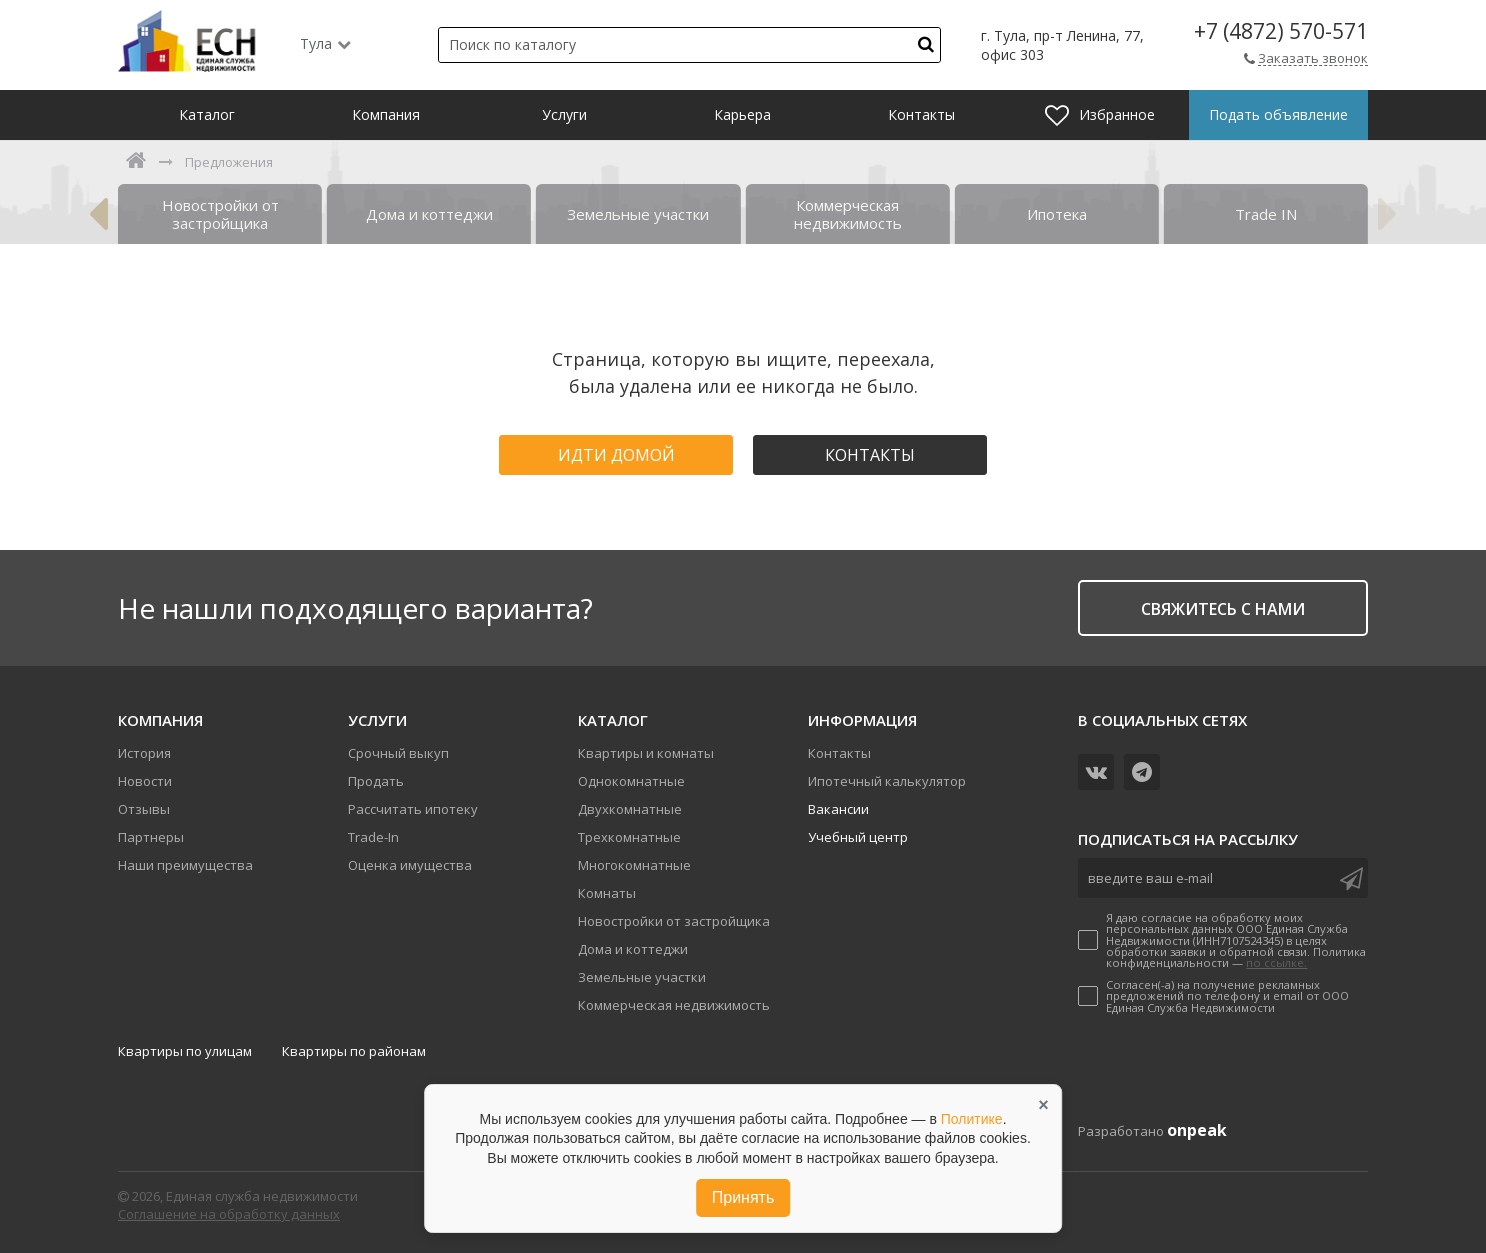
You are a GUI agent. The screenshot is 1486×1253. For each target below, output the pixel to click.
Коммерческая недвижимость (674, 1005)
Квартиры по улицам (185, 1051)
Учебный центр (858, 837)
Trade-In (373, 837)
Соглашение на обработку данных (229, 1214)
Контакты (870, 455)
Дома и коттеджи (633, 949)
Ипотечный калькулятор (887, 781)
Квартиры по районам (354, 1051)
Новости (145, 781)
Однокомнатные (631, 781)
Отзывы (144, 809)
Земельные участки (642, 977)
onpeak (1197, 1130)
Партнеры (151, 837)
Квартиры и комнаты (646, 753)
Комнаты (607, 893)
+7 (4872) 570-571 (1281, 31)
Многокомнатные (634, 865)
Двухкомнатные (630, 809)
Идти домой (616, 455)
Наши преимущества (185, 865)
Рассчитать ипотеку (413, 809)
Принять (743, 1197)
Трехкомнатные (629, 837)
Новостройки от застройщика (674, 921)
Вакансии (838, 809)
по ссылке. (1276, 962)
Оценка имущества (410, 865)
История (144, 753)
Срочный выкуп (398, 753)
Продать (376, 781)
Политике (972, 1119)
